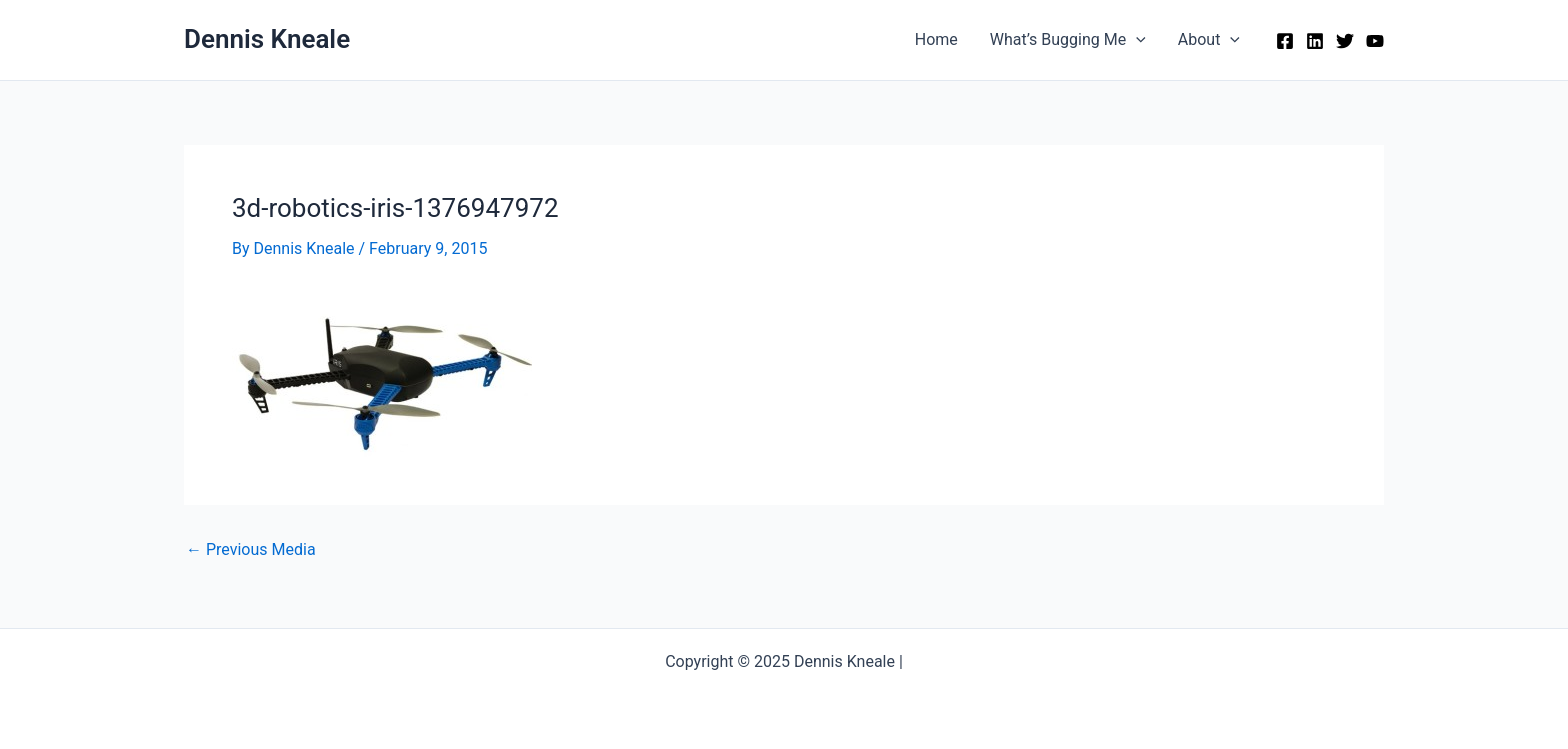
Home (936, 39)
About (1209, 40)
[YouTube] (1375, 41)
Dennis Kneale (267, 39)
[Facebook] (1285, 41)
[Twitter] (1345, 41)
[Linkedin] (1315, 41)
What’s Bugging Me (1068, 40)
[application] (1136, 40)
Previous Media (251, 550)
